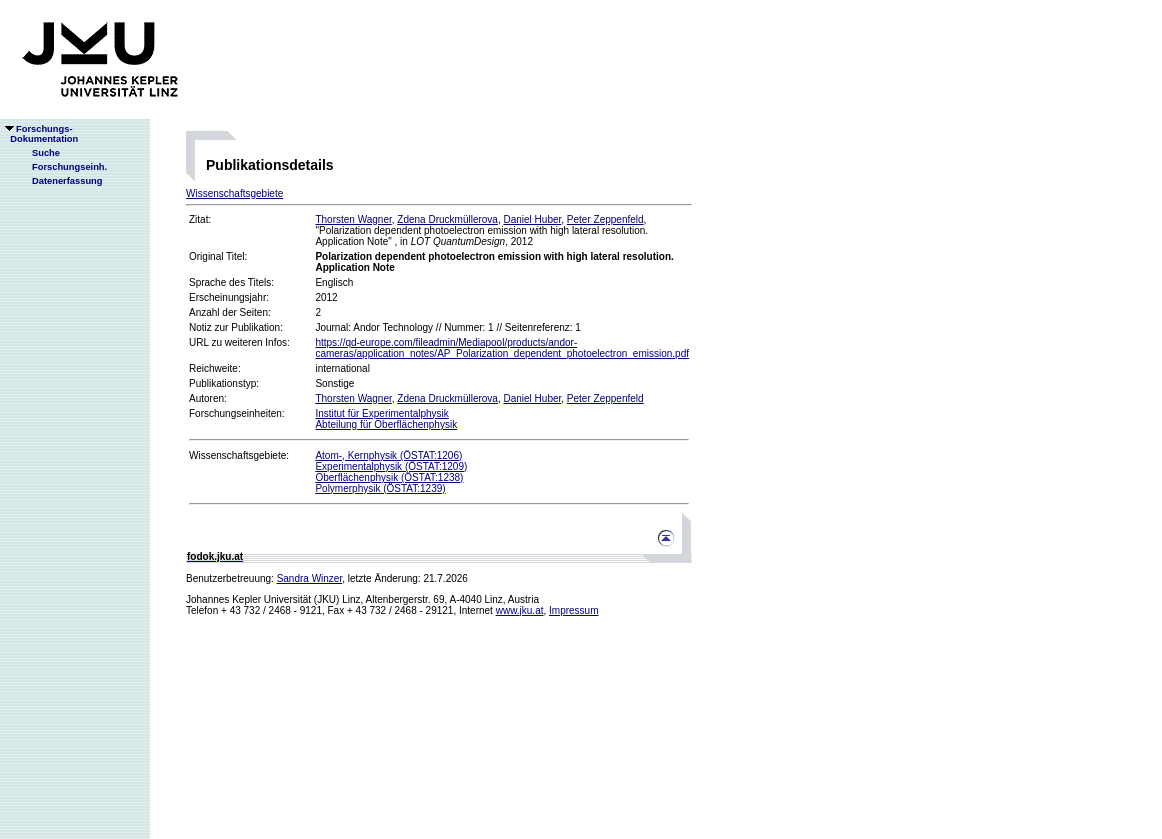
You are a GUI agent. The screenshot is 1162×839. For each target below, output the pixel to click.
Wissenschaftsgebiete (234, 193)
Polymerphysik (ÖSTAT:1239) (380, 488)
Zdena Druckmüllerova (447, 219)
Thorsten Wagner (353, 219)
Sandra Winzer (310, 578)
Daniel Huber (532, 219)
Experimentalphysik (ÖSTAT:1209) (391, 466)
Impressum (573, 610)
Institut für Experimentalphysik (381, 413)
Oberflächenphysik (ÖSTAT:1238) (389, 477)
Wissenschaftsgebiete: (239, 455)
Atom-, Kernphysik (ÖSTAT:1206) (388, 455)
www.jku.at (520, 610)
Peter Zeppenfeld (605, 219)
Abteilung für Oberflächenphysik (386, 424)
